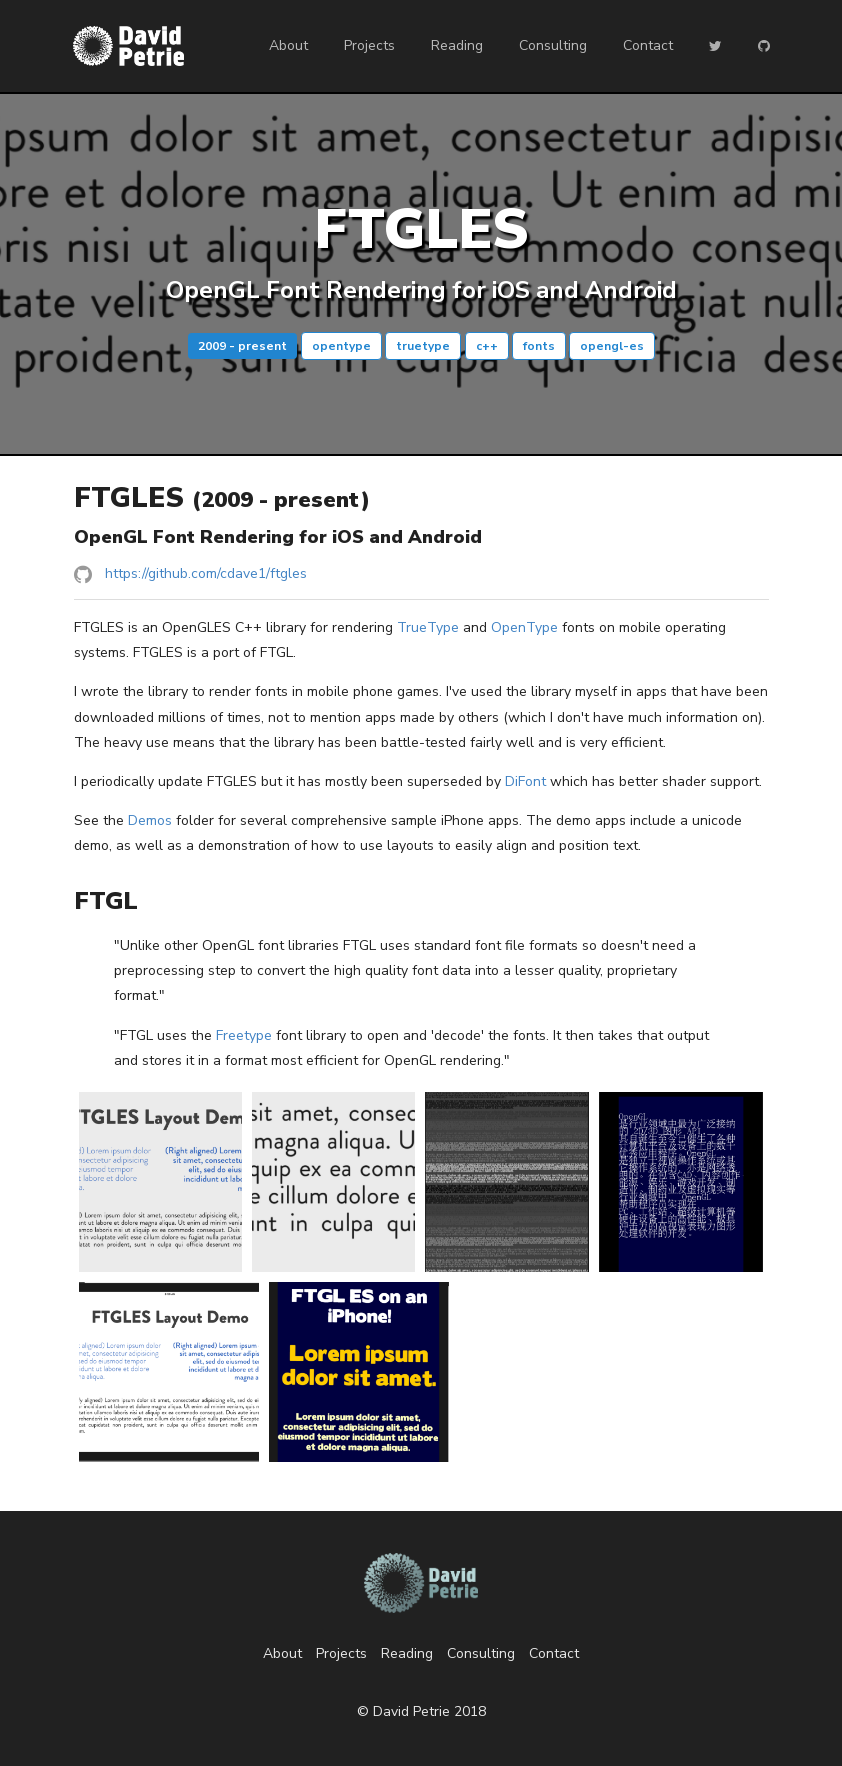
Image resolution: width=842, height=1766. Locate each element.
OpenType (524, 627)
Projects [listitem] (341, 1653)
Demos (150, 820)
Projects (369, 45)
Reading (457, 45)
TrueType (428, 627)
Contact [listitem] (554, 1653)
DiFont (525, 781)
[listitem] (421, 574)
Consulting (553, 45)
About (288, 45)
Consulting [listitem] (481, 1653)
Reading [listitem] (407, 1653)
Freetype (244, 1035)
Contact (648, 45)
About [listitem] (282, 1653)
